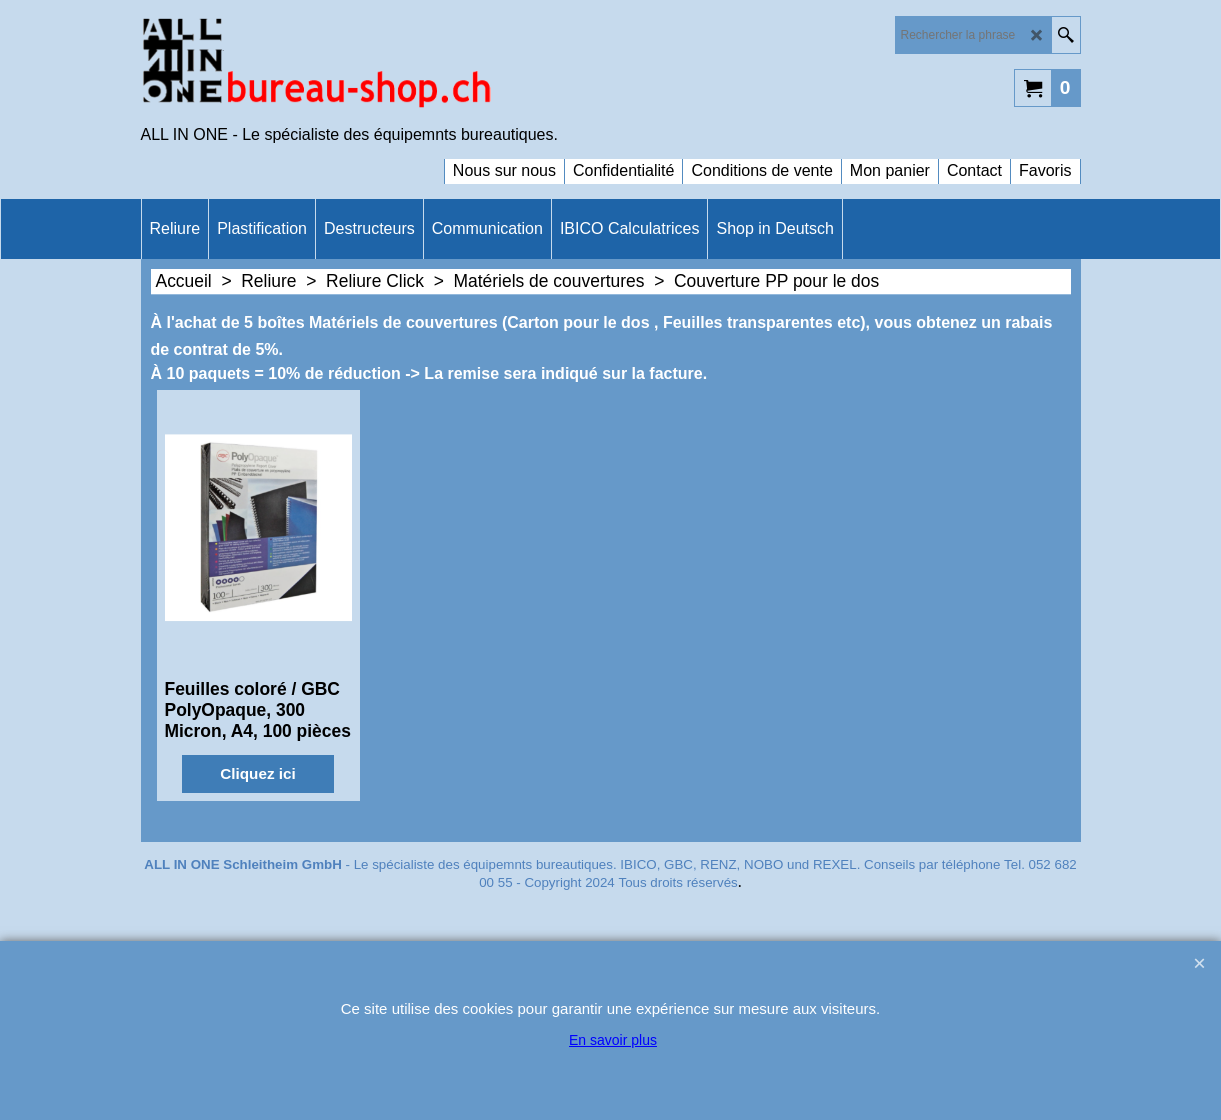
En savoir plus (613, 1040)
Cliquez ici (257, 773)
